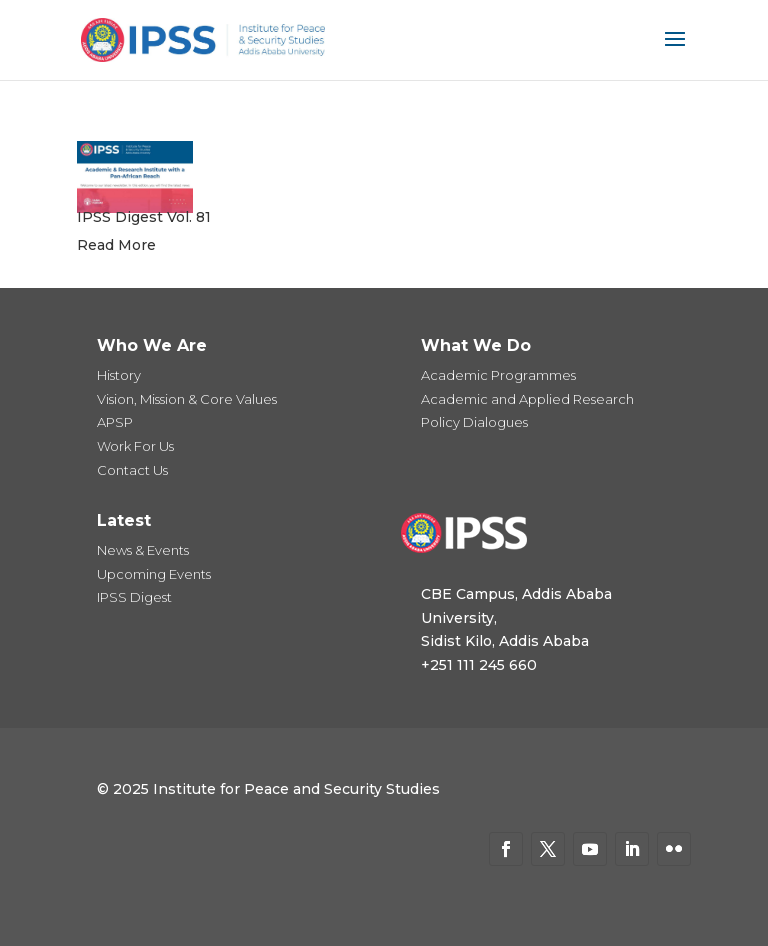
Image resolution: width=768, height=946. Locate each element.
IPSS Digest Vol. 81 (144, 217)
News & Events (143, 550)
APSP (115, 422)
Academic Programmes (498, 375)
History (119, 375)
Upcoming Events (154, 574)
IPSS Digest (134, 597)
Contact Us (132, 470)
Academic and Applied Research (527, 399)
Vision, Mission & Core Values (187, 399)
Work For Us (135, 446)
